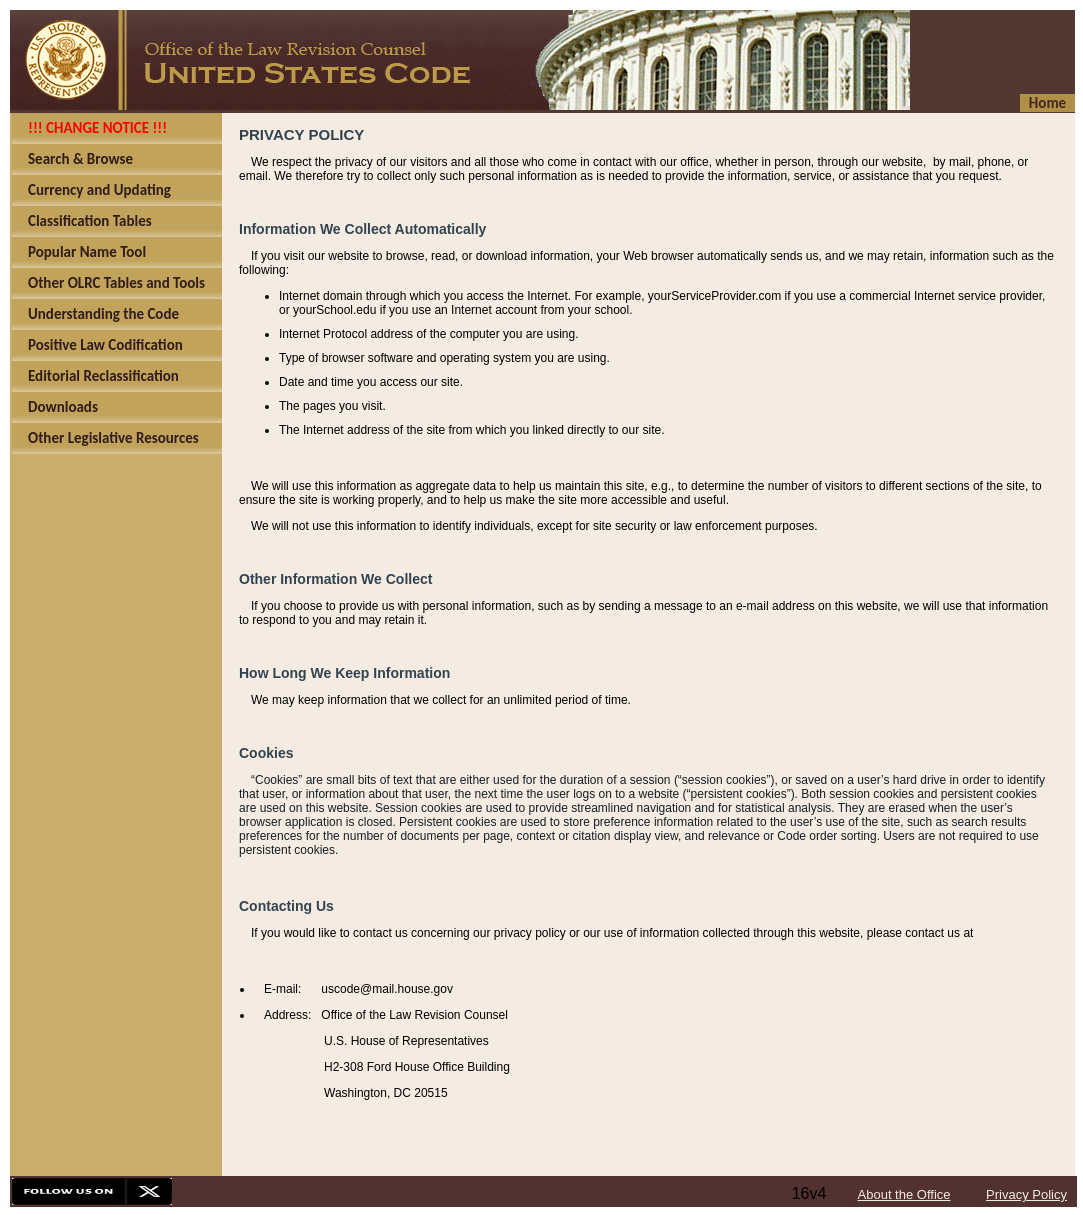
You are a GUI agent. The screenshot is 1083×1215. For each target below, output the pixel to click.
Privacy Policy (1026, 1194)
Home (1047, 103)
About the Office (904, 1194)
